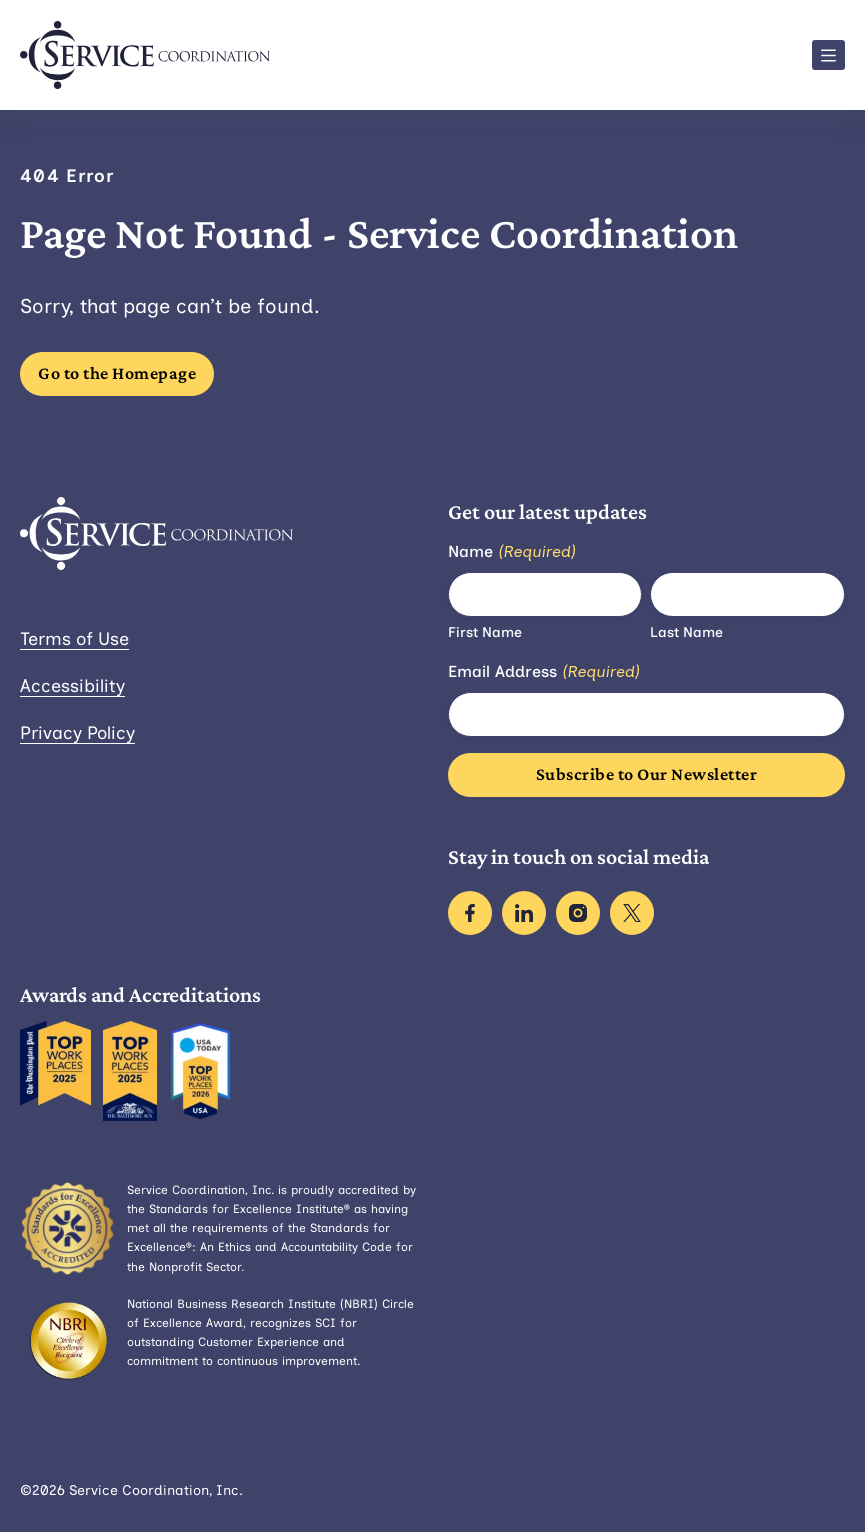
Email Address (544, 672)
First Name (485, 632)
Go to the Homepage (117, 373)
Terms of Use (74, 639)
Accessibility (72, 686)
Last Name (686, 632)
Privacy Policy (77, 733)
